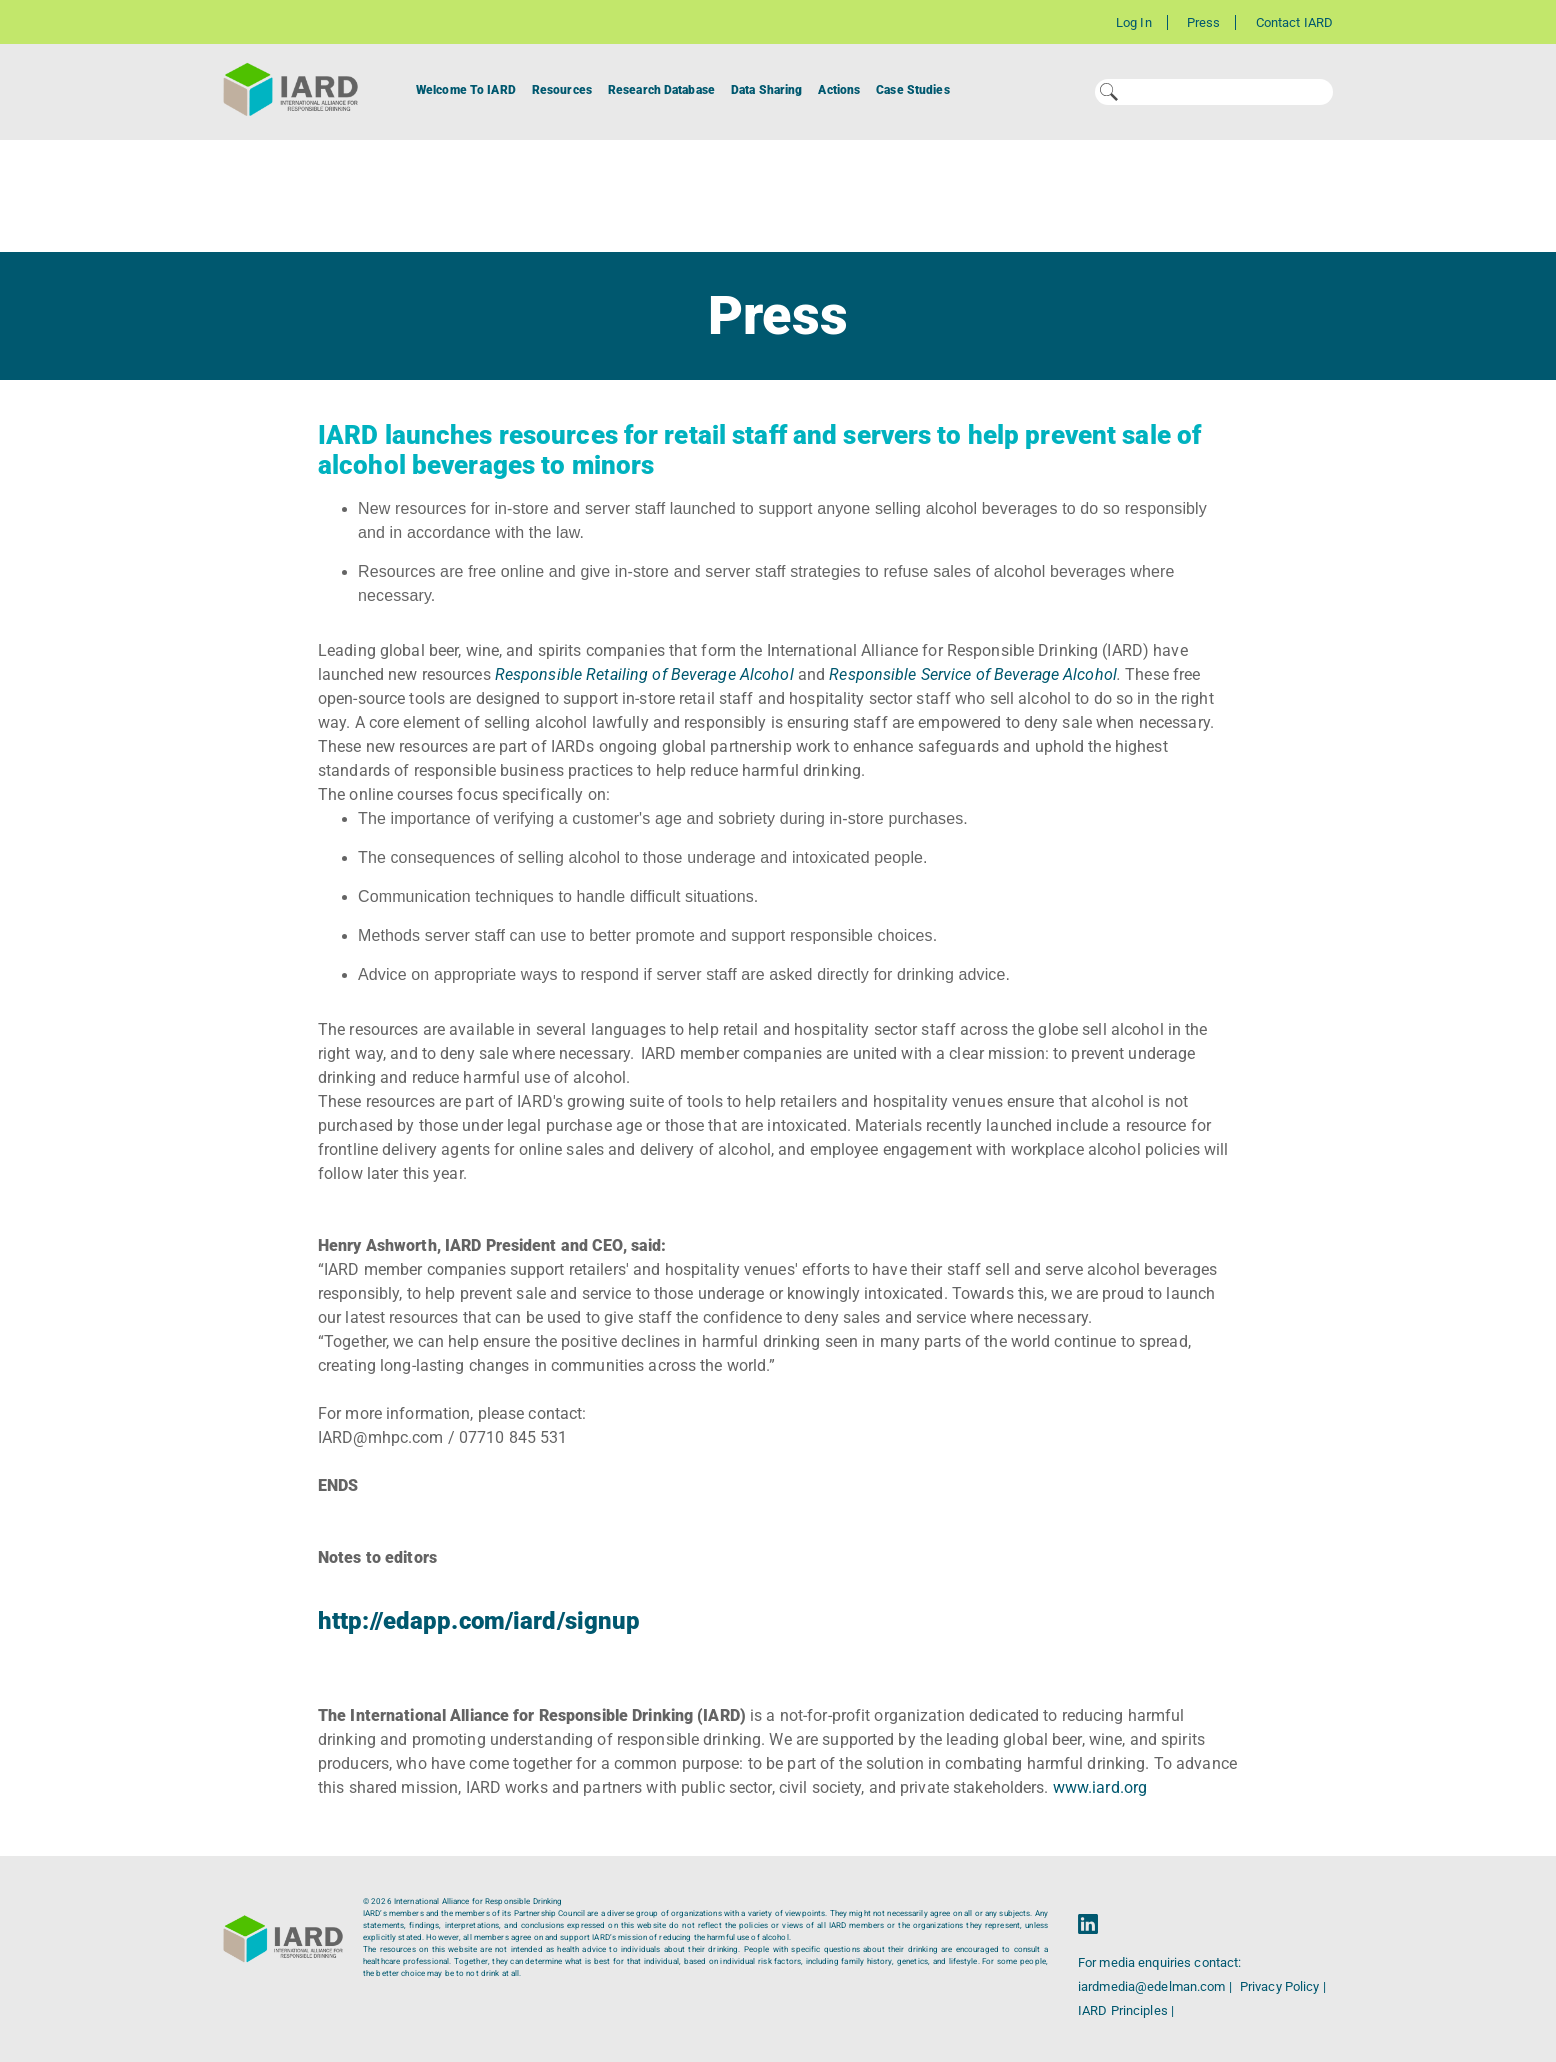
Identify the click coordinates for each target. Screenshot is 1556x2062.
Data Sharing (766, 90)
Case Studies (912, 90)
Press (1204, 22)
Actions (839, 90)
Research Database (661, 90)
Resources (562, 90)
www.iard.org (1098, 1787)
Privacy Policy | (1283, 1986)
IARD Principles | (1126, 2010)
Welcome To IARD (466, 90)
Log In (1134, 22)
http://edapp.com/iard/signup (479, 1621)
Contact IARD (1294, 22)
